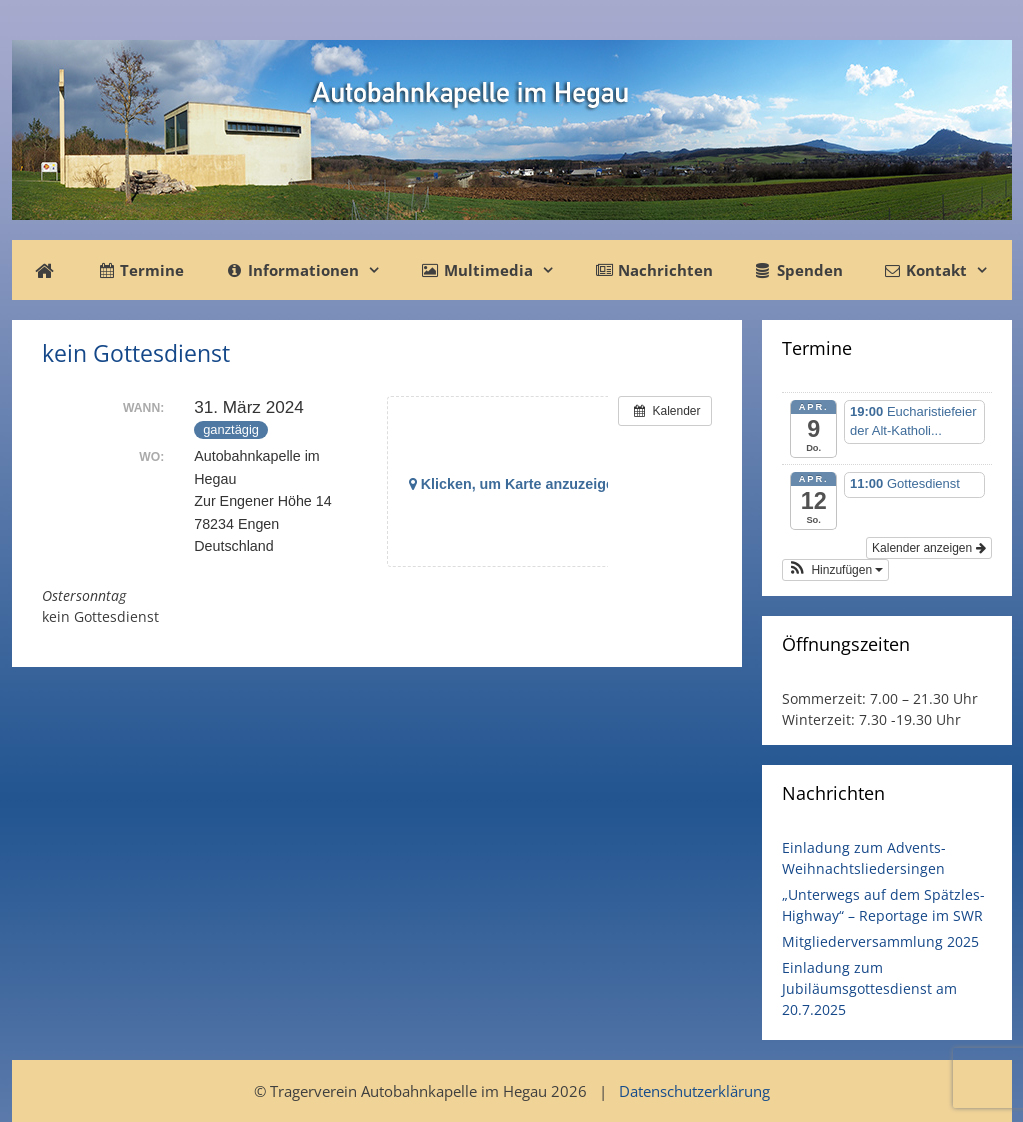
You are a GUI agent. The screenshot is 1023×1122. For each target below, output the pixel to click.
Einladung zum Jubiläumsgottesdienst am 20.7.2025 (869, 988)
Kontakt (946, 270)
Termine (140, 270)
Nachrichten (654, 270)
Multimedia (498, 270)
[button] (836, 570)
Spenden (797, 270)
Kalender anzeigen (928, 548)
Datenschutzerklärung (694, 1091)
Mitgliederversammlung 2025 (880, 941)
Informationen (312, 270)
